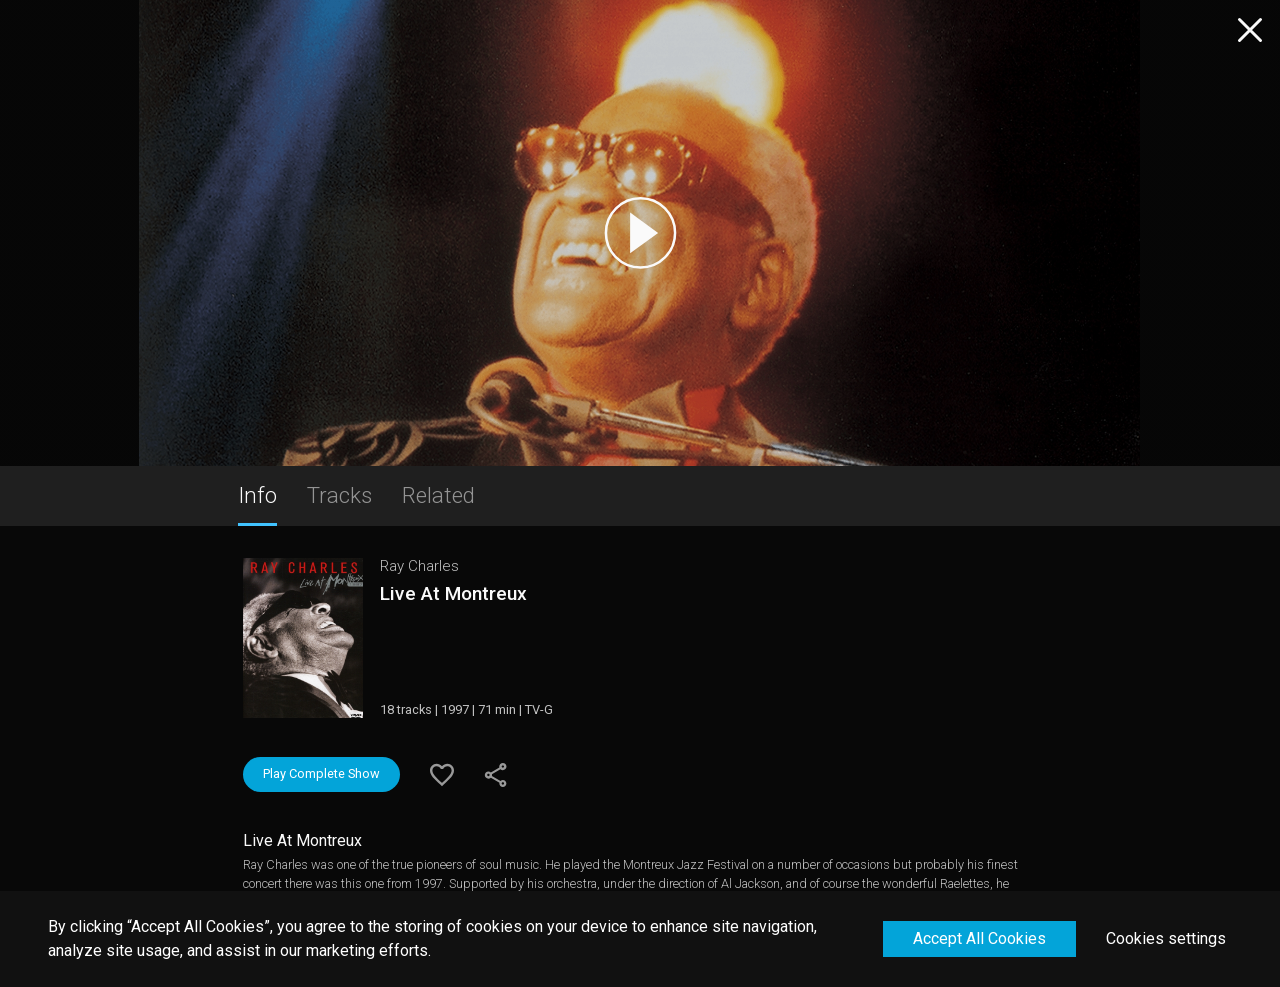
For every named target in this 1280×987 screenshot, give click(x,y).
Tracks (339, 495)
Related (438, 495)
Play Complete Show (321, 773)
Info (257, 495)
